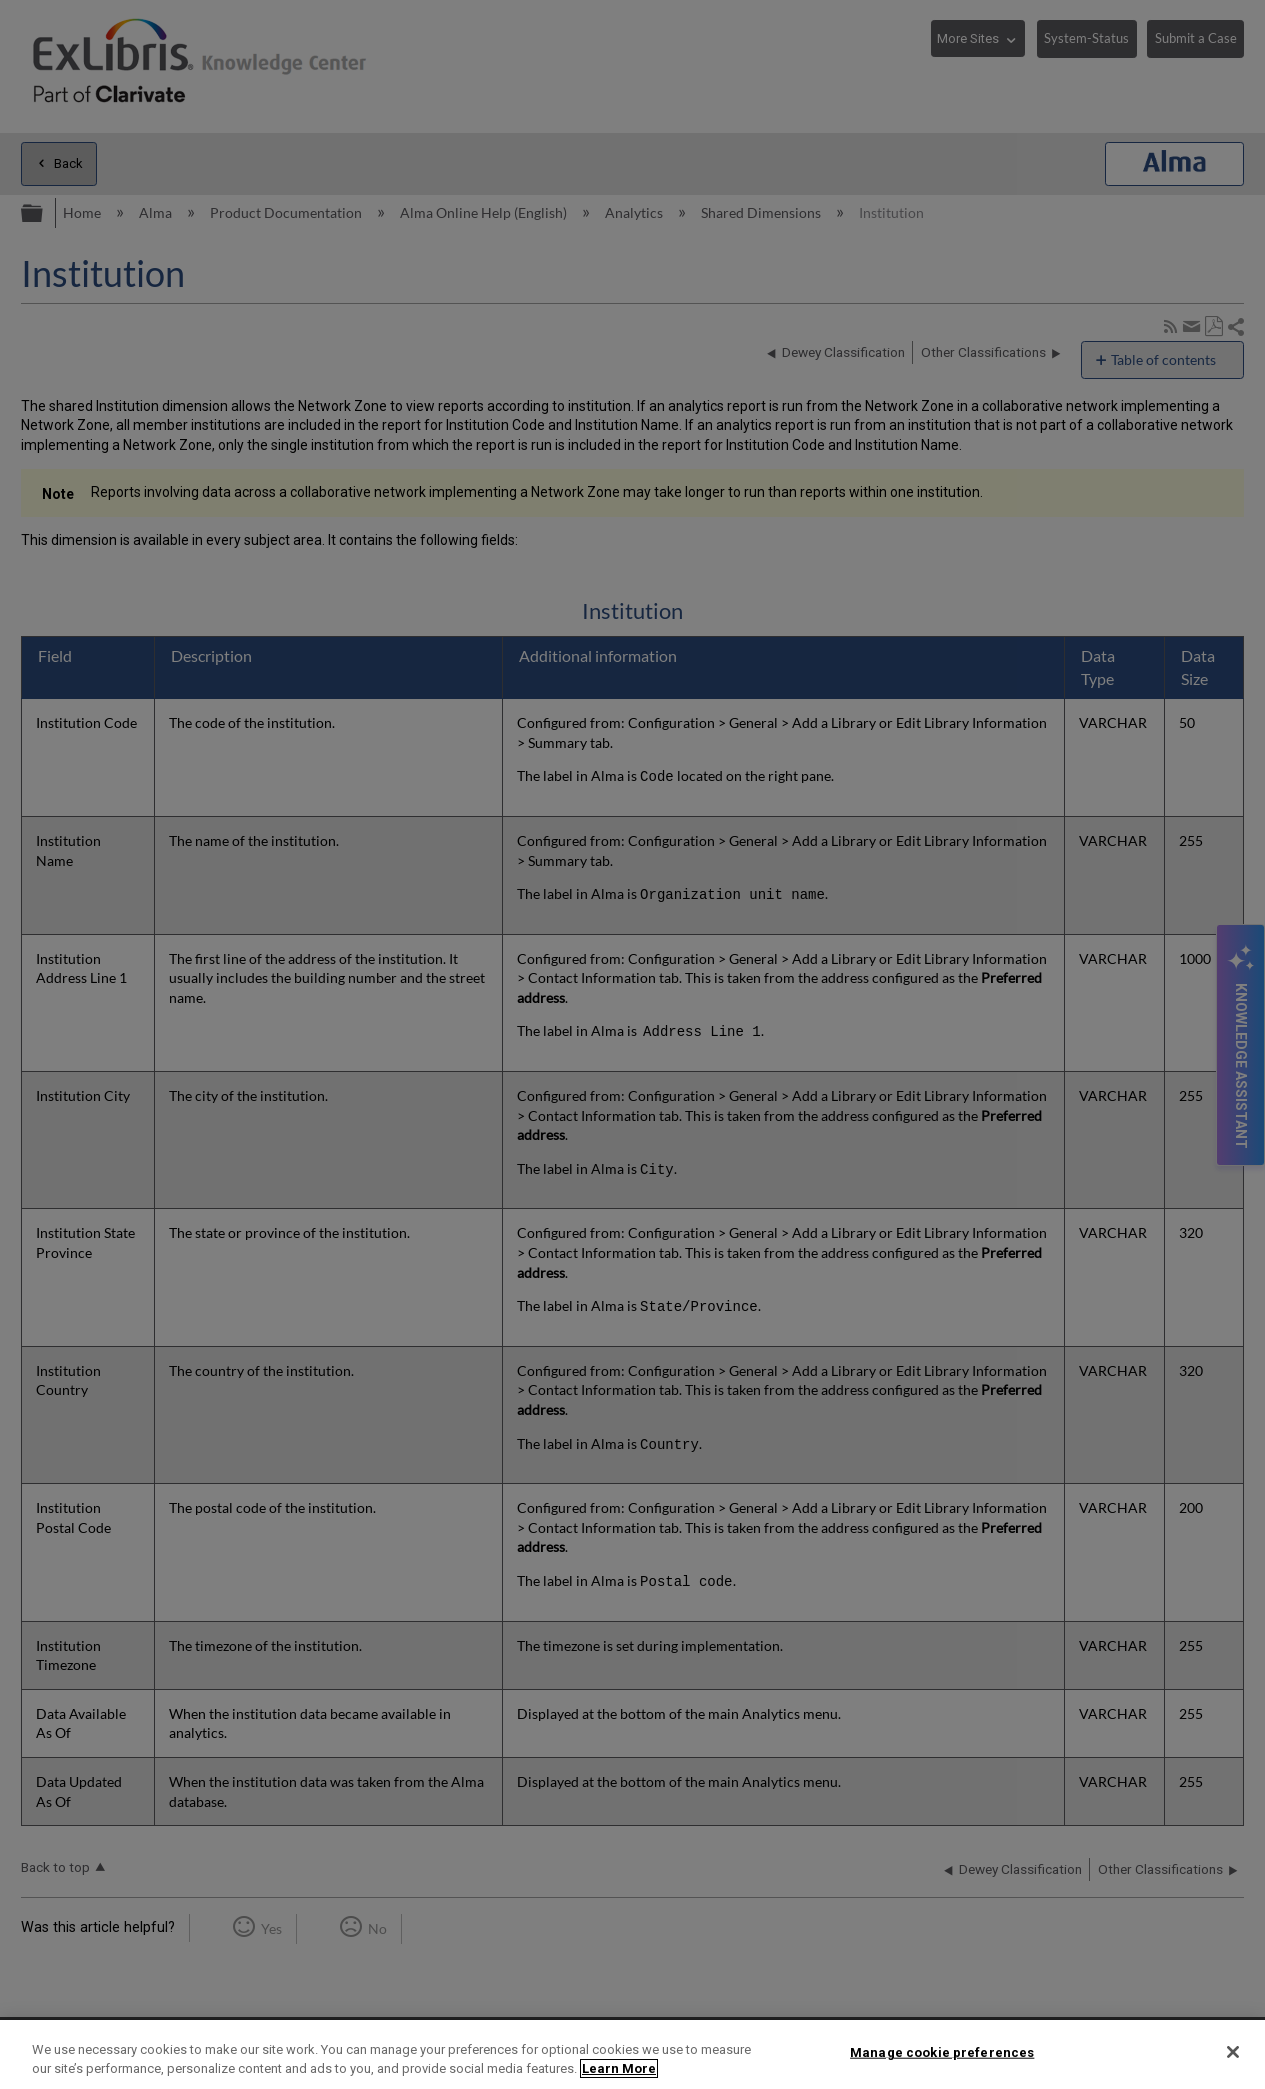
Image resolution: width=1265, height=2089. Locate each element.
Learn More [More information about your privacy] (619, 2068)
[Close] (1233, 2052)
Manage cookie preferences (942, 2052)
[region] (632, 2054)
